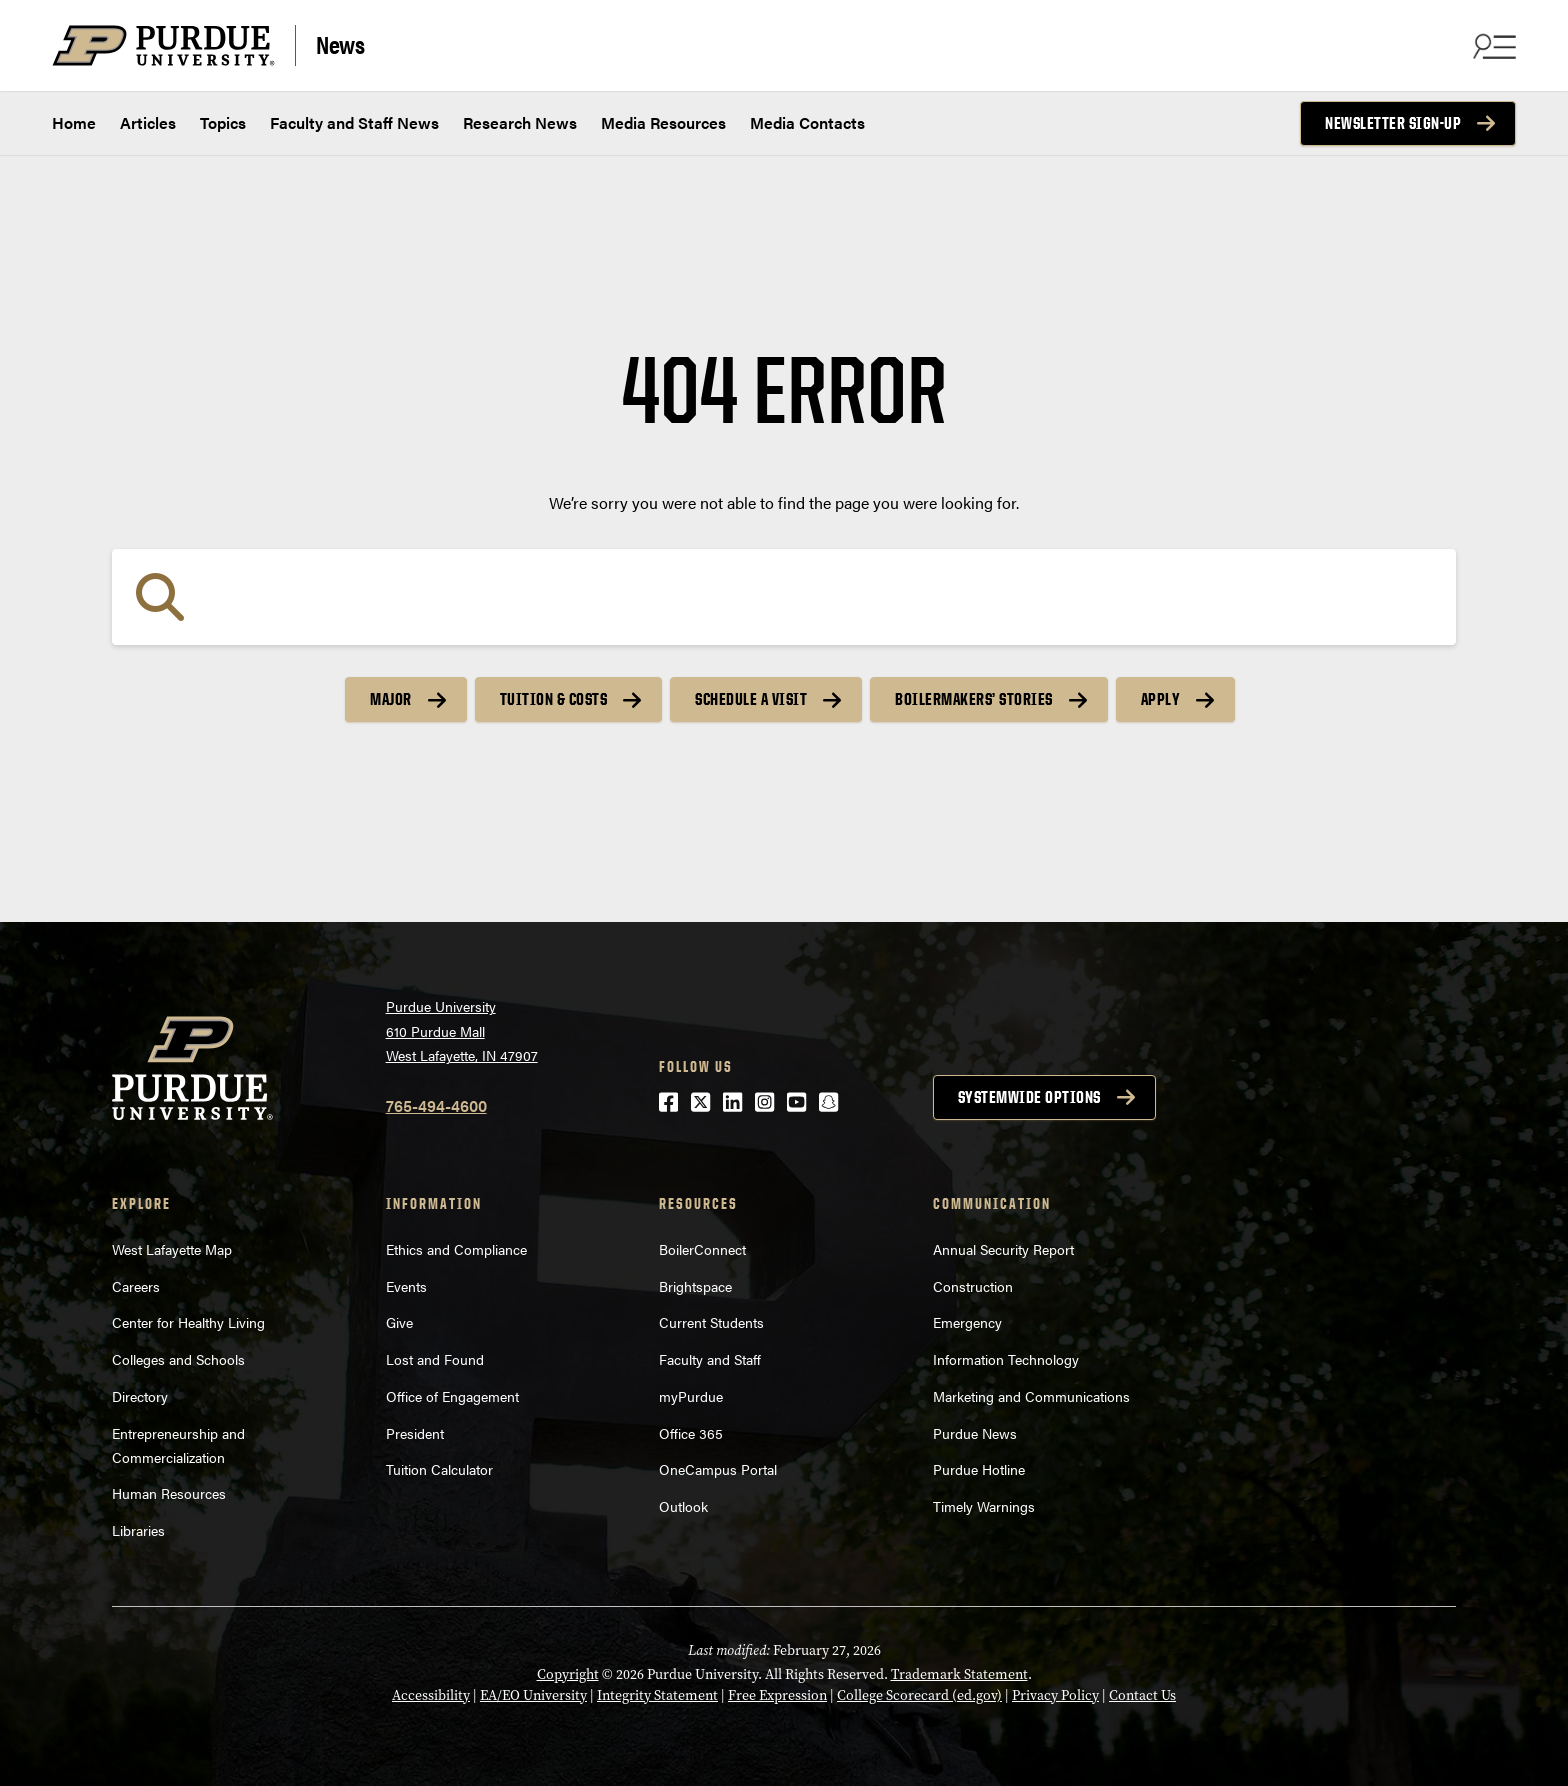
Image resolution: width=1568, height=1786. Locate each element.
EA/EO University (533, 1695)
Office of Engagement (452, 1396)
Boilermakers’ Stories (974, 699)
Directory (140, 1396)
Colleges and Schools (178, 1359)
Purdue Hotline (979, 1469)
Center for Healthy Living (188, 1322)
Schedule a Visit (751, 699)
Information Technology (1006, 1359)
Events (406, 1286)
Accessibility (431, 1695)
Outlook (683, 1506)
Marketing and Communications (1031, 1396)
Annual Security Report (1003, 1249)
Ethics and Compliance (456, 1249)
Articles (148, 122)
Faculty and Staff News (354, 122)
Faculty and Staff (710, 1359)
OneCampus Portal (718, 1469)
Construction (973, 1286)
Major (391, 699)
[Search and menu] (1492, 46)
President (415, 1433)
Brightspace (695, 1286)
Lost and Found (435, 1359)
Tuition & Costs (554, 699)
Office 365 (691, 1433)
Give (399, 1322)
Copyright (568, 1674)
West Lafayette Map (172, 1249)
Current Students (711, 1322)
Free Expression (777, 1695)
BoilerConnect (702, 1249)
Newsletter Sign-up (1393, 123)
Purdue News (975, 1433)
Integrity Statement (657, 1695)
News (340, 43)
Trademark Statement (959, 1674)
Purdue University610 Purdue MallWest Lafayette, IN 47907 (462, 1030)
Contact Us (1142, 1695)
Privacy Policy (1055, 1695)
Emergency (967, 1322)
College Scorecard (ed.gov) (919, 1695)
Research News (520, 122)
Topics (223, 122)
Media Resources (663, 122)
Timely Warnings (984, 1506)
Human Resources (169, 1493)
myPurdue (691, 1396)
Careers (136, 1286)
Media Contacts (807, 122)
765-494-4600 (436, 1105)
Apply (1161, 699)
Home (74, 122)
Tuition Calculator (439, 1469)
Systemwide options (1029, 1097)
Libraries (138, 1530)
